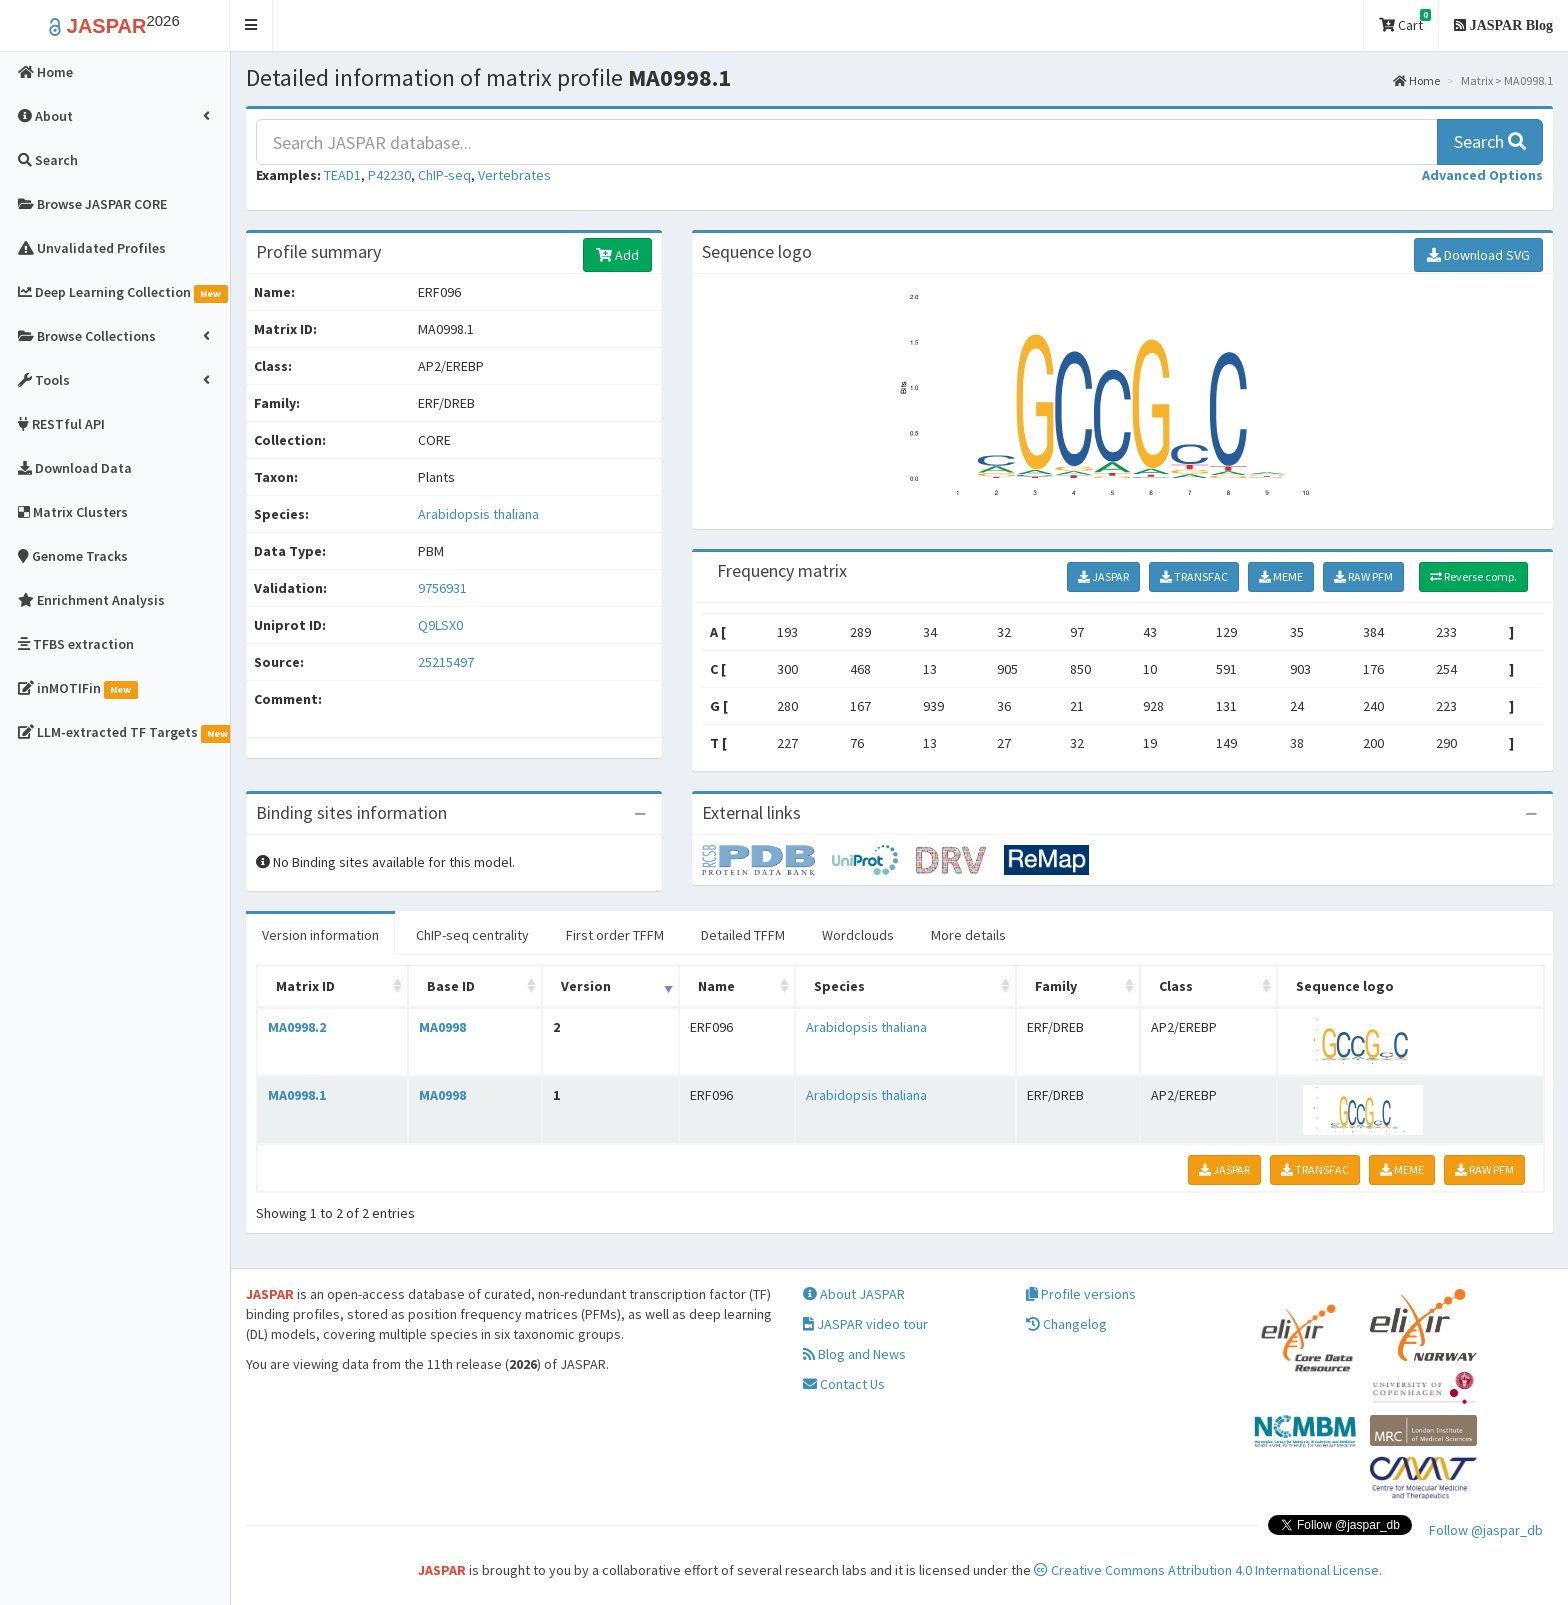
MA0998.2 (297, 1027)
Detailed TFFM (743, 935)
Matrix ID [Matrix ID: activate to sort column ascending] (305, 986)
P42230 (389, 175)
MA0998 (442, 1027)
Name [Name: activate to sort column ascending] (716, 986)
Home (1416, 80)
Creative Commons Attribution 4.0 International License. (1208, 1570)
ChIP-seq (444, 175)
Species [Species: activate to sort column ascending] (839, 986)
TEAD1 (342, 175)
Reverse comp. (1473, 576)
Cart (1405, 21)
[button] (251, 25)
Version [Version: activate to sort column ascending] (586, 986)
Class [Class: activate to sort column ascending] (1176, 986)
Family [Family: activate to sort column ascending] (1056, 986)
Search (1490, 141)
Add (617, 255)
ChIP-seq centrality (472, 935)
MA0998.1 (297, 1095)
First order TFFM (615, 935)
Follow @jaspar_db (1486, 1530)
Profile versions (1081, 1294)
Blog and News (854, 1354)
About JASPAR (854, 1294)
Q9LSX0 (442, 625)
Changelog (1066, 1324)
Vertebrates (514, 175)
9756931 (442, 588)
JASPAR (1103, 576)
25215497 (446, 662)
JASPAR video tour (865, 1324)
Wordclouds (858, 935)
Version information (320, 935)
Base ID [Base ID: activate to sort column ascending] (451, 986)
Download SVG (1478, 255)
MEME (1281, 576)
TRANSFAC (1194, 576)
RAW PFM (1363, 576)
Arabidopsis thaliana (478, 514)
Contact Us (844, 1384)
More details (968, 935)
